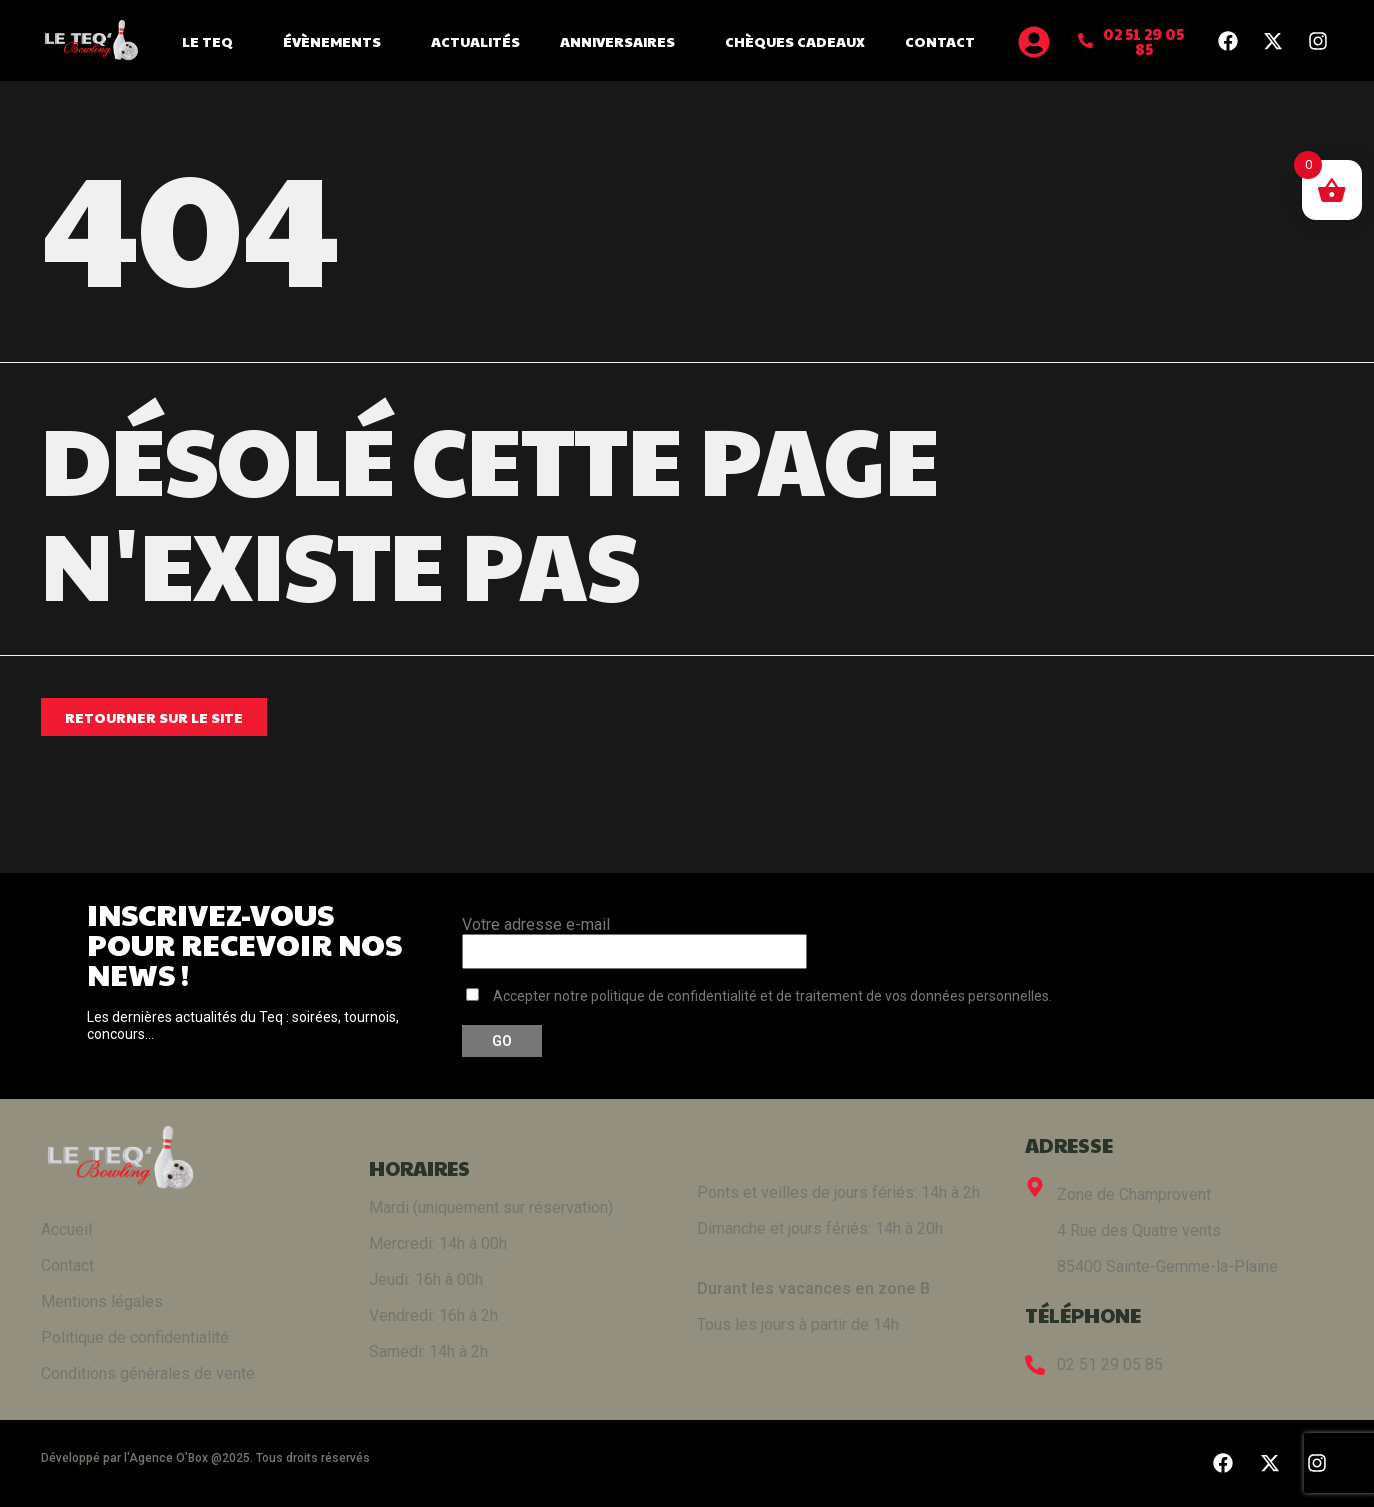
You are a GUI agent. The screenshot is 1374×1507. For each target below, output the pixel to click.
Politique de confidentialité (135, 1337)
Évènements (337, 41)
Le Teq (212, 41)
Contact (940, 41)
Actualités (475, 41)
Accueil (66, 1229)
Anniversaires (622, 41)
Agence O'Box (168, 1458)
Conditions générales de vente (148, 1373)
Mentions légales (102, 1301)
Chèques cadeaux (795, 41)
